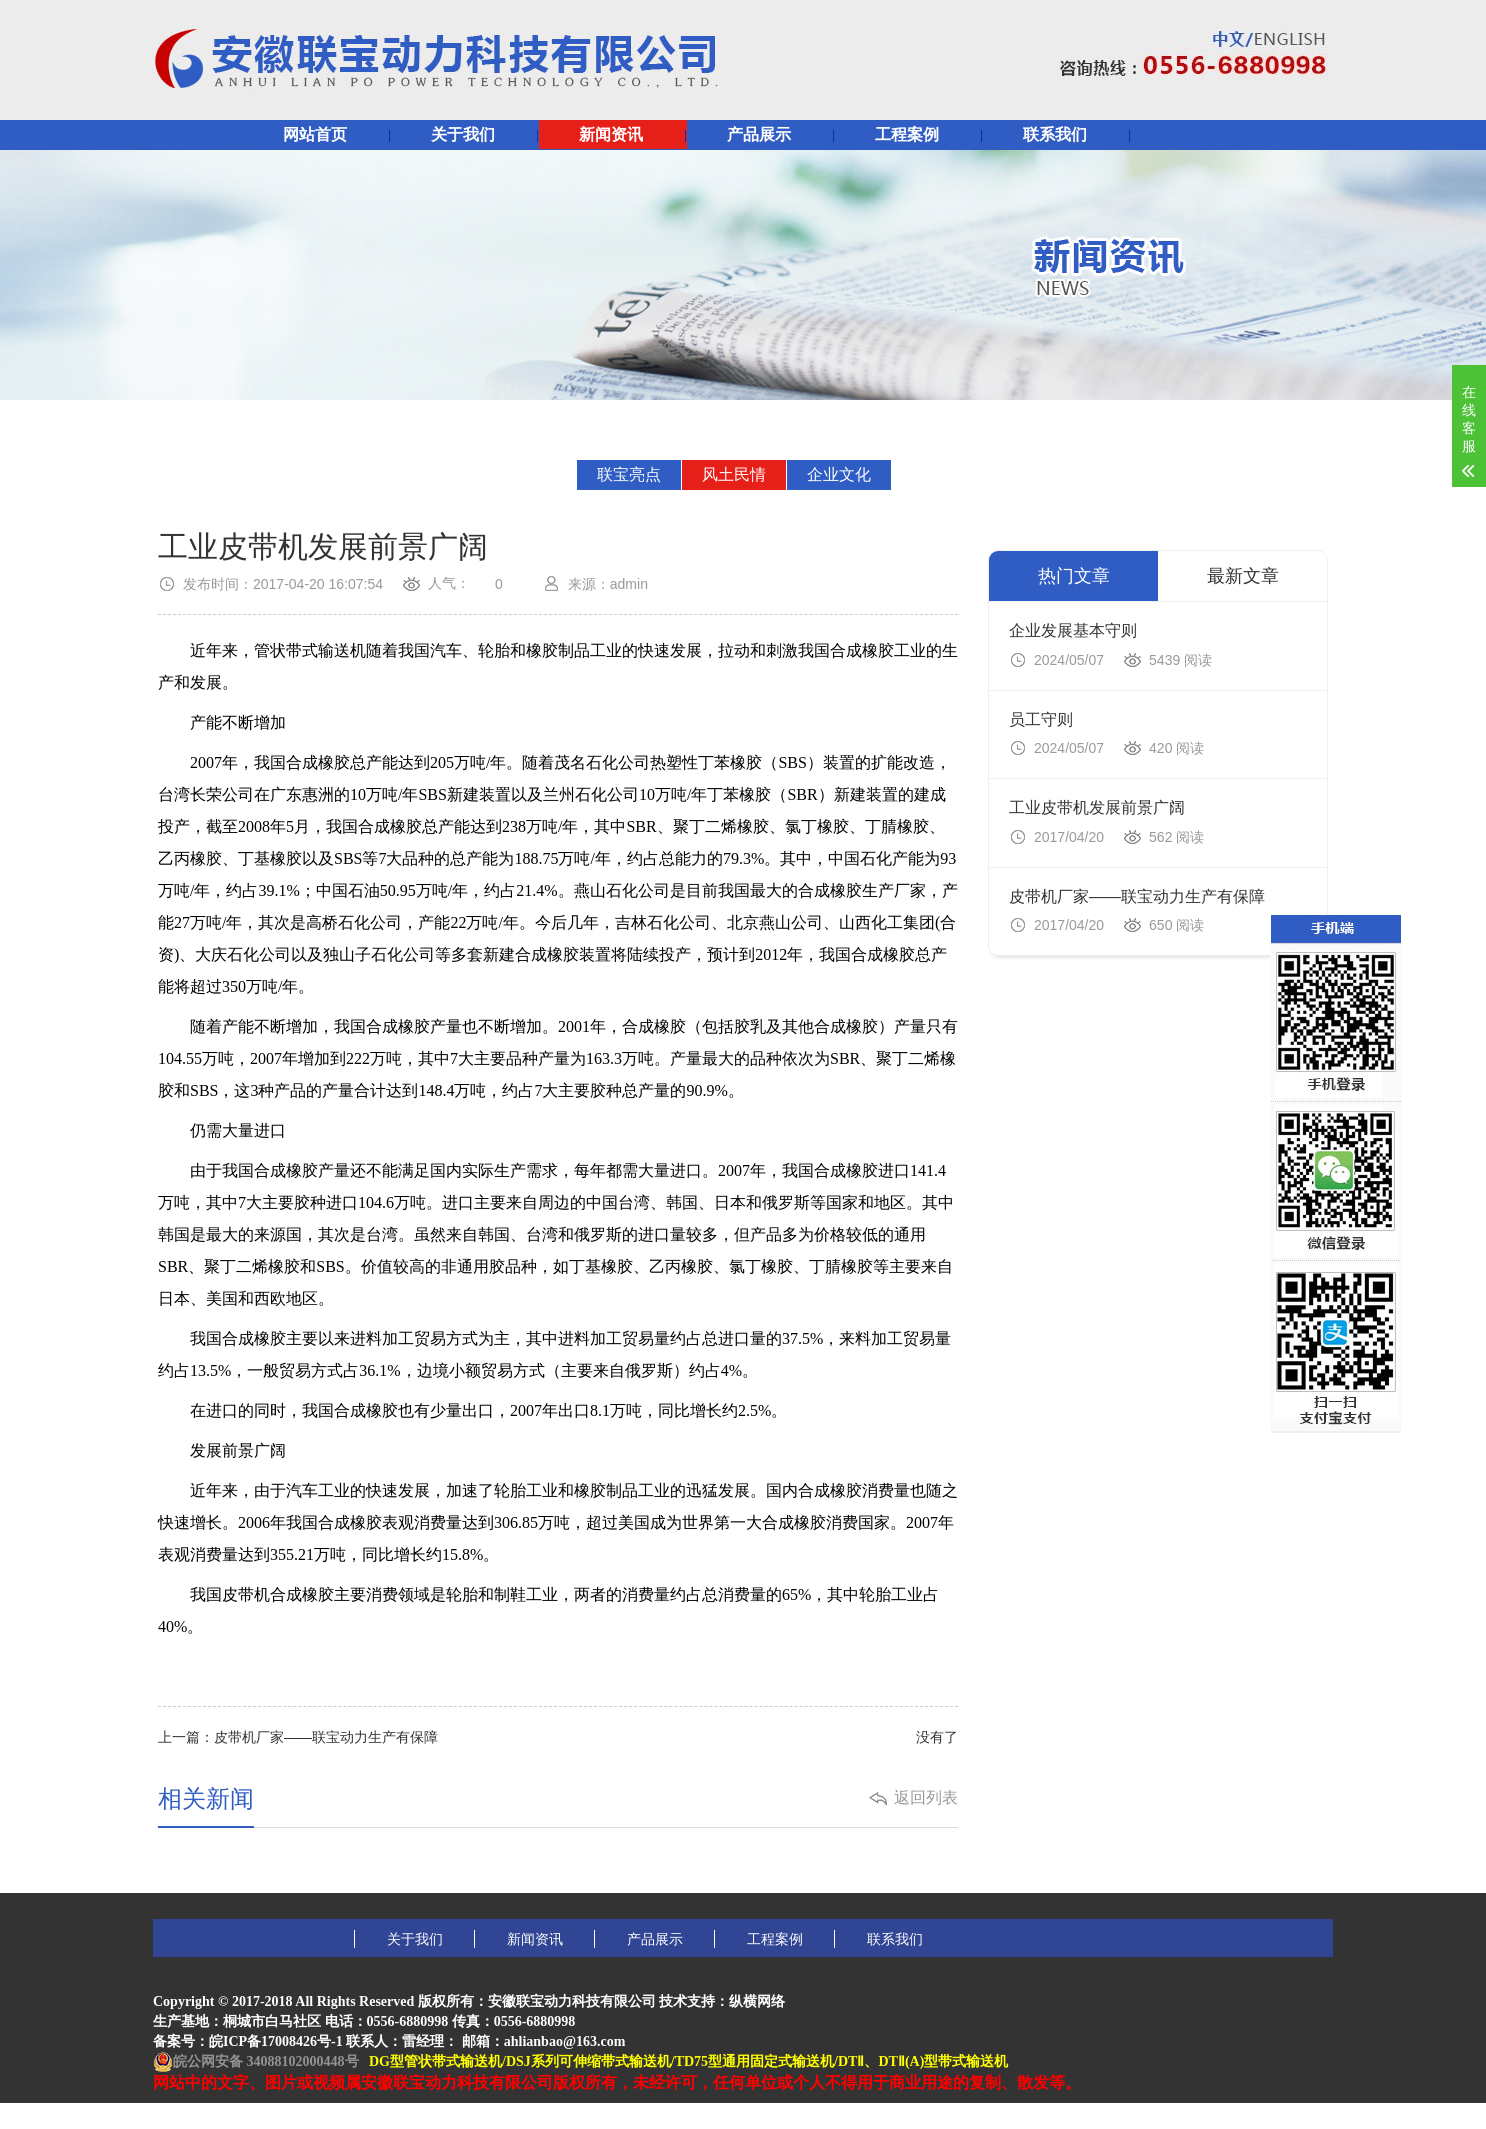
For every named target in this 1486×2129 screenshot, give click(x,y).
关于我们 (463, 134)
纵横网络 (757, 2001)
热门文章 (1074, 576)
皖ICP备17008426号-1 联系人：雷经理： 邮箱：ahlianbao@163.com (417, 2041)
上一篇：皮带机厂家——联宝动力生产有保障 (298, 1737)
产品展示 (759, 134)
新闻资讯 (611, 134)
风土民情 (734, 474)
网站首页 (315, 134)
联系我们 (1055, 134)
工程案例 (907, 134)
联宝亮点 (629, 474)
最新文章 (1243, 576)
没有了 (937, 1737)
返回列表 (926, 1797)
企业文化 (839, 474)
